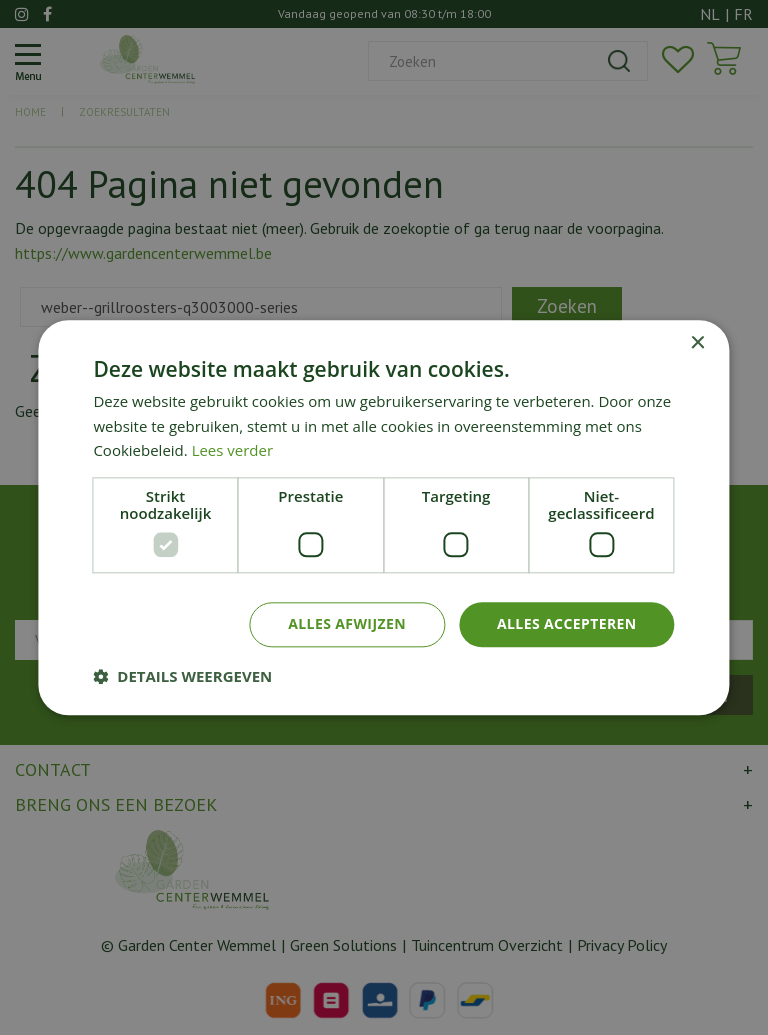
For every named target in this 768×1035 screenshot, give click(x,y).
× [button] (697, 343)
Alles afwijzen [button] (347, 623)
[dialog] (384, 517)
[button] (182, 676)
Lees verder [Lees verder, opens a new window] (233, 451)
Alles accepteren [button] (567, 623)
